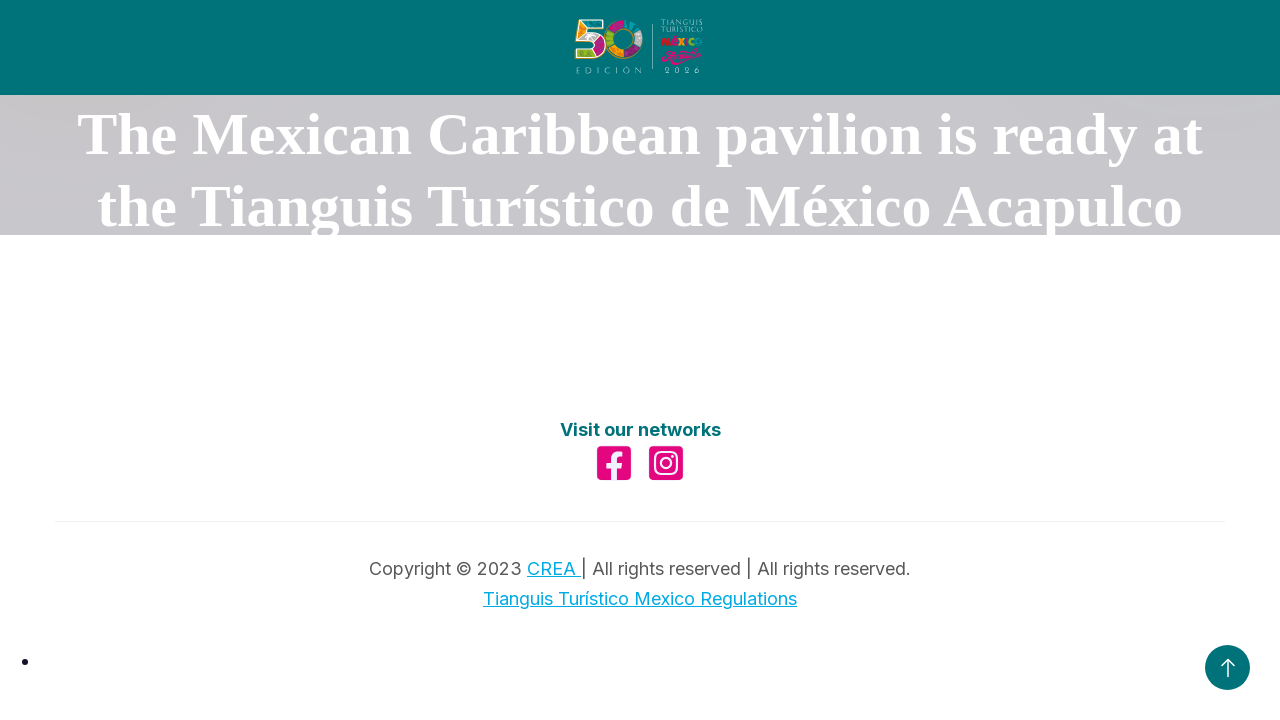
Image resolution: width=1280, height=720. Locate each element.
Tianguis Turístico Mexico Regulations (640, 598)
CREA (554, 568)
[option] (660, 661)
